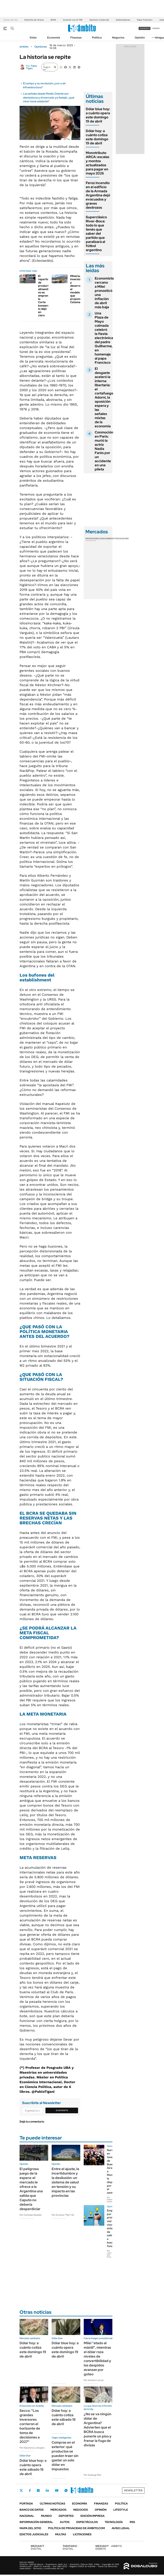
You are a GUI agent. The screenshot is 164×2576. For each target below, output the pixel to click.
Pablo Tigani (31, 67)
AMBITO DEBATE (108, 2547)
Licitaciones (82, 2534)
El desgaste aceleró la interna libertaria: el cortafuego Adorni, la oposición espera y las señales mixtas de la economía (104, 397)
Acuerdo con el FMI (73, 20)
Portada (26, 2503)
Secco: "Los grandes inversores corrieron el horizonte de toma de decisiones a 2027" (30, 2426)
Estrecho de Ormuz (34, 20)
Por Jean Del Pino (109, 2253)
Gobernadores (123, 20)
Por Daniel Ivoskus (110, 2199)
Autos (64, 2522)
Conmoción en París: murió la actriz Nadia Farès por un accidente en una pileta (104, 450)
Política (97, 37)
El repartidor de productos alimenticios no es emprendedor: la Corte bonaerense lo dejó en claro (47, 295)
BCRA (53, 20)
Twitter (21, 2490)
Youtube (56, 2490)
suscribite (145, 28)
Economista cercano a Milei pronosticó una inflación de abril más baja (104, 292)
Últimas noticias (52, 2503)
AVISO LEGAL (121, 2528)
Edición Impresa (92, 2516)
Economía (53, 37)
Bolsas (100, 538)
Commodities (111, 538)
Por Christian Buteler (31, 2214)
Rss (132, 2522)
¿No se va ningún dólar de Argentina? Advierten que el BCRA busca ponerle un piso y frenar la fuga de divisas (98, 2429)
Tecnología (114, 2522)
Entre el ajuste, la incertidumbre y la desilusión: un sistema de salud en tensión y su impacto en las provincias (65, 2182)
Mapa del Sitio (30, 2528)
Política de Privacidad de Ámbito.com (76, 2528)
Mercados (58, 2510)
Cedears (124, 538)
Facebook (30, 2490)
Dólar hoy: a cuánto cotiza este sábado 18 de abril (64, 2417)
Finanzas (76, 37)
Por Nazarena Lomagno (32, 2447)
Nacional (27, 2516)
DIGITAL (38, 2547)
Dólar (33, 37)
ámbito (24, 46)
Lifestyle (120, 2510)
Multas (60, 2534)
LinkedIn (47, 2490)
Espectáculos (87, 2522)
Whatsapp (66, 2490)
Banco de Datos (32, 2510)
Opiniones (40, 46)
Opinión (140, 37)
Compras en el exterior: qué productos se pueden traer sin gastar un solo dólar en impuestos (65, 2455)
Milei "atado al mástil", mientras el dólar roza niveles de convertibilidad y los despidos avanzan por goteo (97, 2358)
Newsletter (133, 2490)
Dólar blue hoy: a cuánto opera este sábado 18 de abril (33, 2467)
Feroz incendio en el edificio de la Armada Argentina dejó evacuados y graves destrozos (98, 195)
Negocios (118, 37)
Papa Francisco (144, 20)
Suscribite (62, 2110)
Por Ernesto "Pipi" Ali (63, 2214)
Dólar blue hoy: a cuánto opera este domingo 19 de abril (98, 115)
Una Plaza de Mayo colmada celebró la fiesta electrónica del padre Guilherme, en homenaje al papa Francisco (104, 338)
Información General (36, 2522)
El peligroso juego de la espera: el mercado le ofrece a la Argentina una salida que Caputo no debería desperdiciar (31, 2189)
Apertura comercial (99, 20)
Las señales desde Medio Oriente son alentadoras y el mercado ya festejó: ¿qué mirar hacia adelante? (48, 97)
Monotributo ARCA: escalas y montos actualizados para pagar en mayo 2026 (97, 163)
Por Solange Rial (92, 2474)
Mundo (46, 2516)
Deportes (66, 2516)
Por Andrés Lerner (94, 2380)
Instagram (38, 2490)
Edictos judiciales (34, 2534)
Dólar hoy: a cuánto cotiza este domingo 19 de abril (97, 137)
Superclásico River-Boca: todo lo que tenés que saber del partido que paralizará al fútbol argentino (96, 233)
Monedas (90, 538)
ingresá (156, 28)
